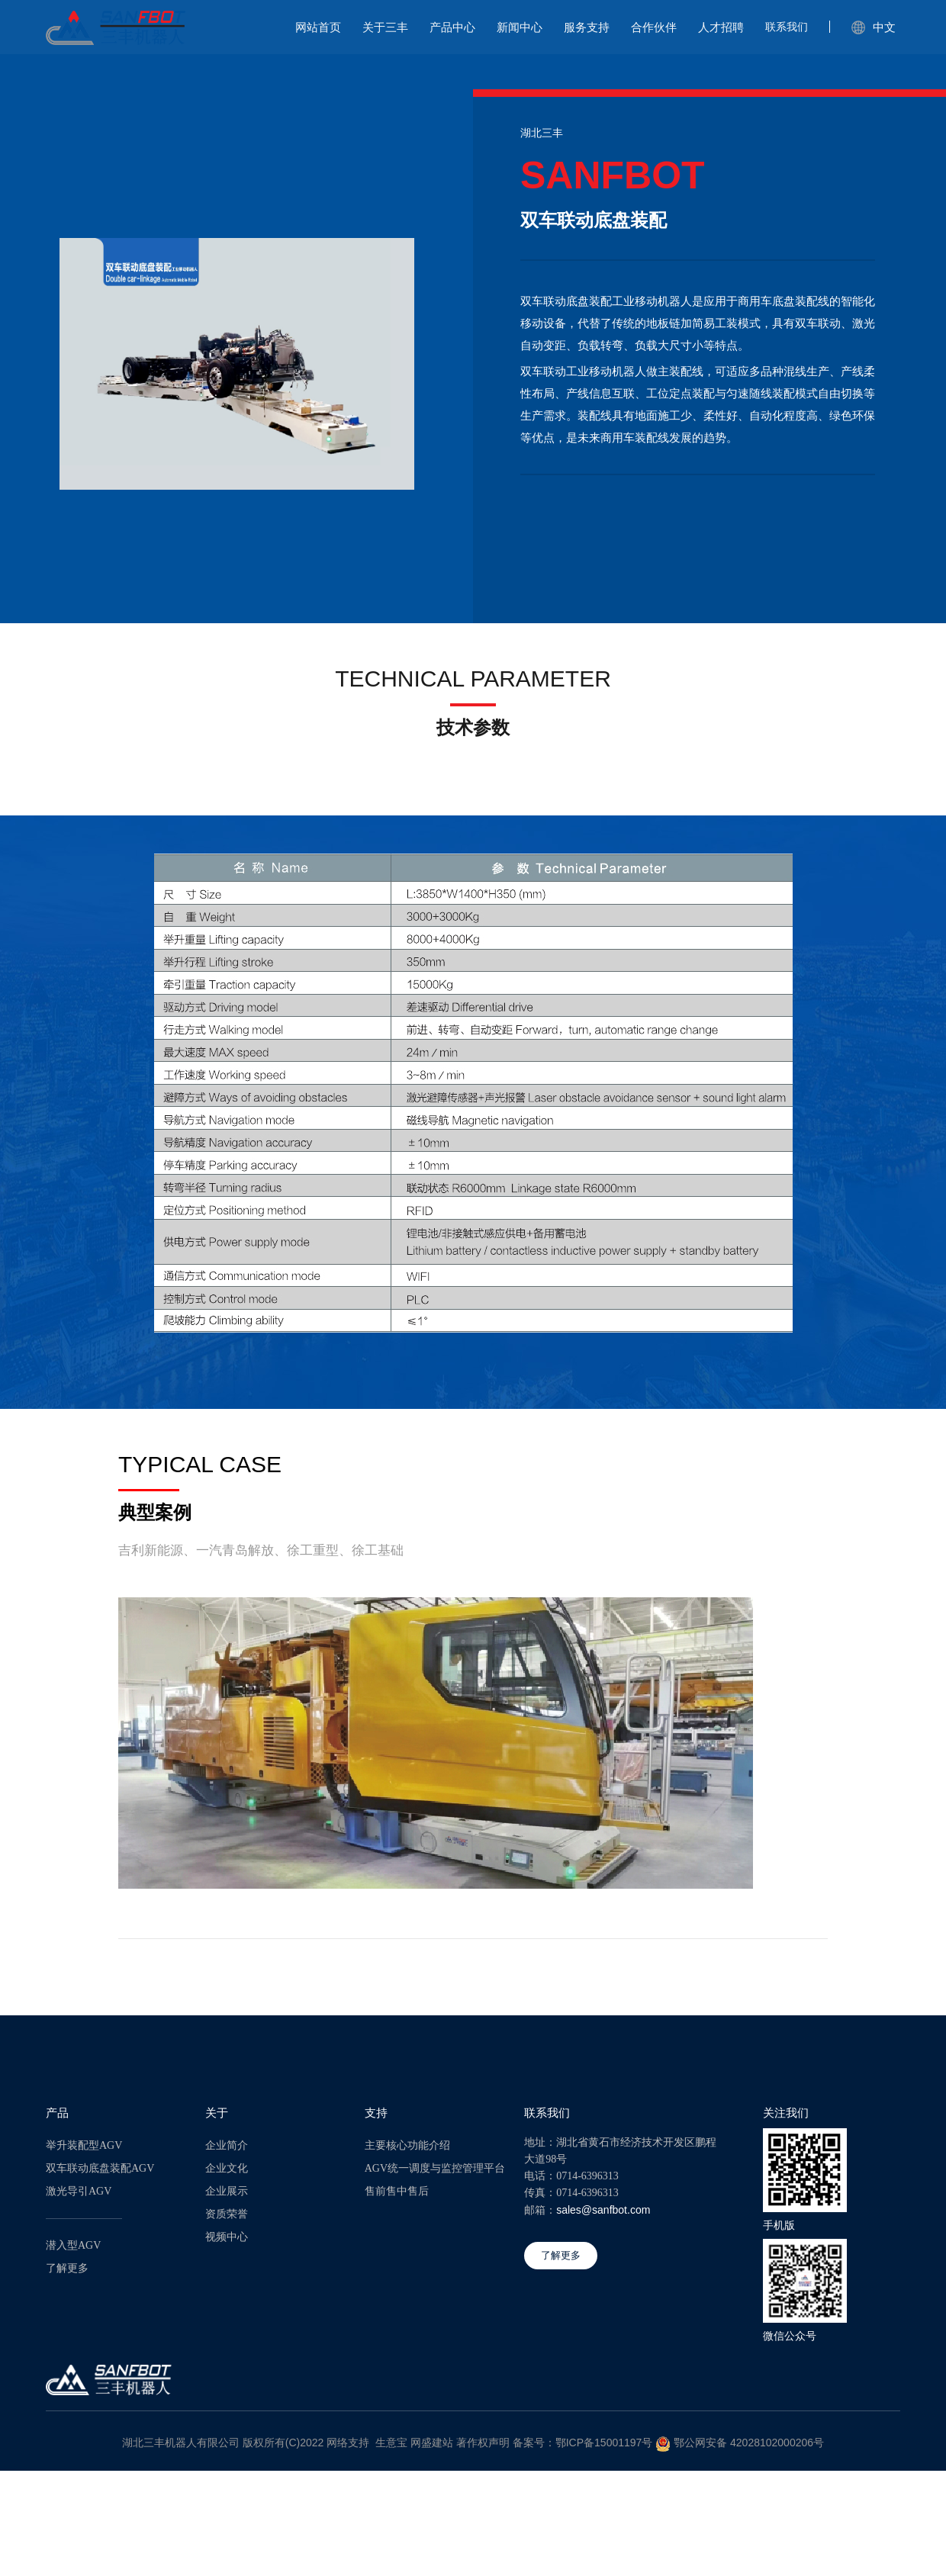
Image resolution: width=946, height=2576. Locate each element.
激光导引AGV (78, 2191)
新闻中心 (519, 27)
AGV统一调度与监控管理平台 (435, 2168)
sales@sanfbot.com (603, 2210)
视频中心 (226, 2237)
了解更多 (67, 2268)
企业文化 (226, 2168)
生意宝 (391, 2442)
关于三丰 (385, 27)
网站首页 (318, 27)
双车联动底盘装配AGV (100, 2168)
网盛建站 (431, 2442)
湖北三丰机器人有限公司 (181, 2442)
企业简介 (226, 2145)
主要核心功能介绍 (407, 2145)
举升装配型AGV (84, 2145)
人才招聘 (721, 27)
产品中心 (452, 27)
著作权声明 (483, 2442)
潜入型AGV (73, 2245)
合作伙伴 (654, 27)
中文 (873, 27)
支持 (376, 2112)
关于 (216, 2112)
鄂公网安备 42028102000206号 (749, 2442)
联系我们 (786, 27)
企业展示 (226, 2191)
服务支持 (587, 27)
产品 (57, 2112)
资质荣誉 (226, 2214)
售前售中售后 (397, 2191)
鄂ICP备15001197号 (604, 2442)
